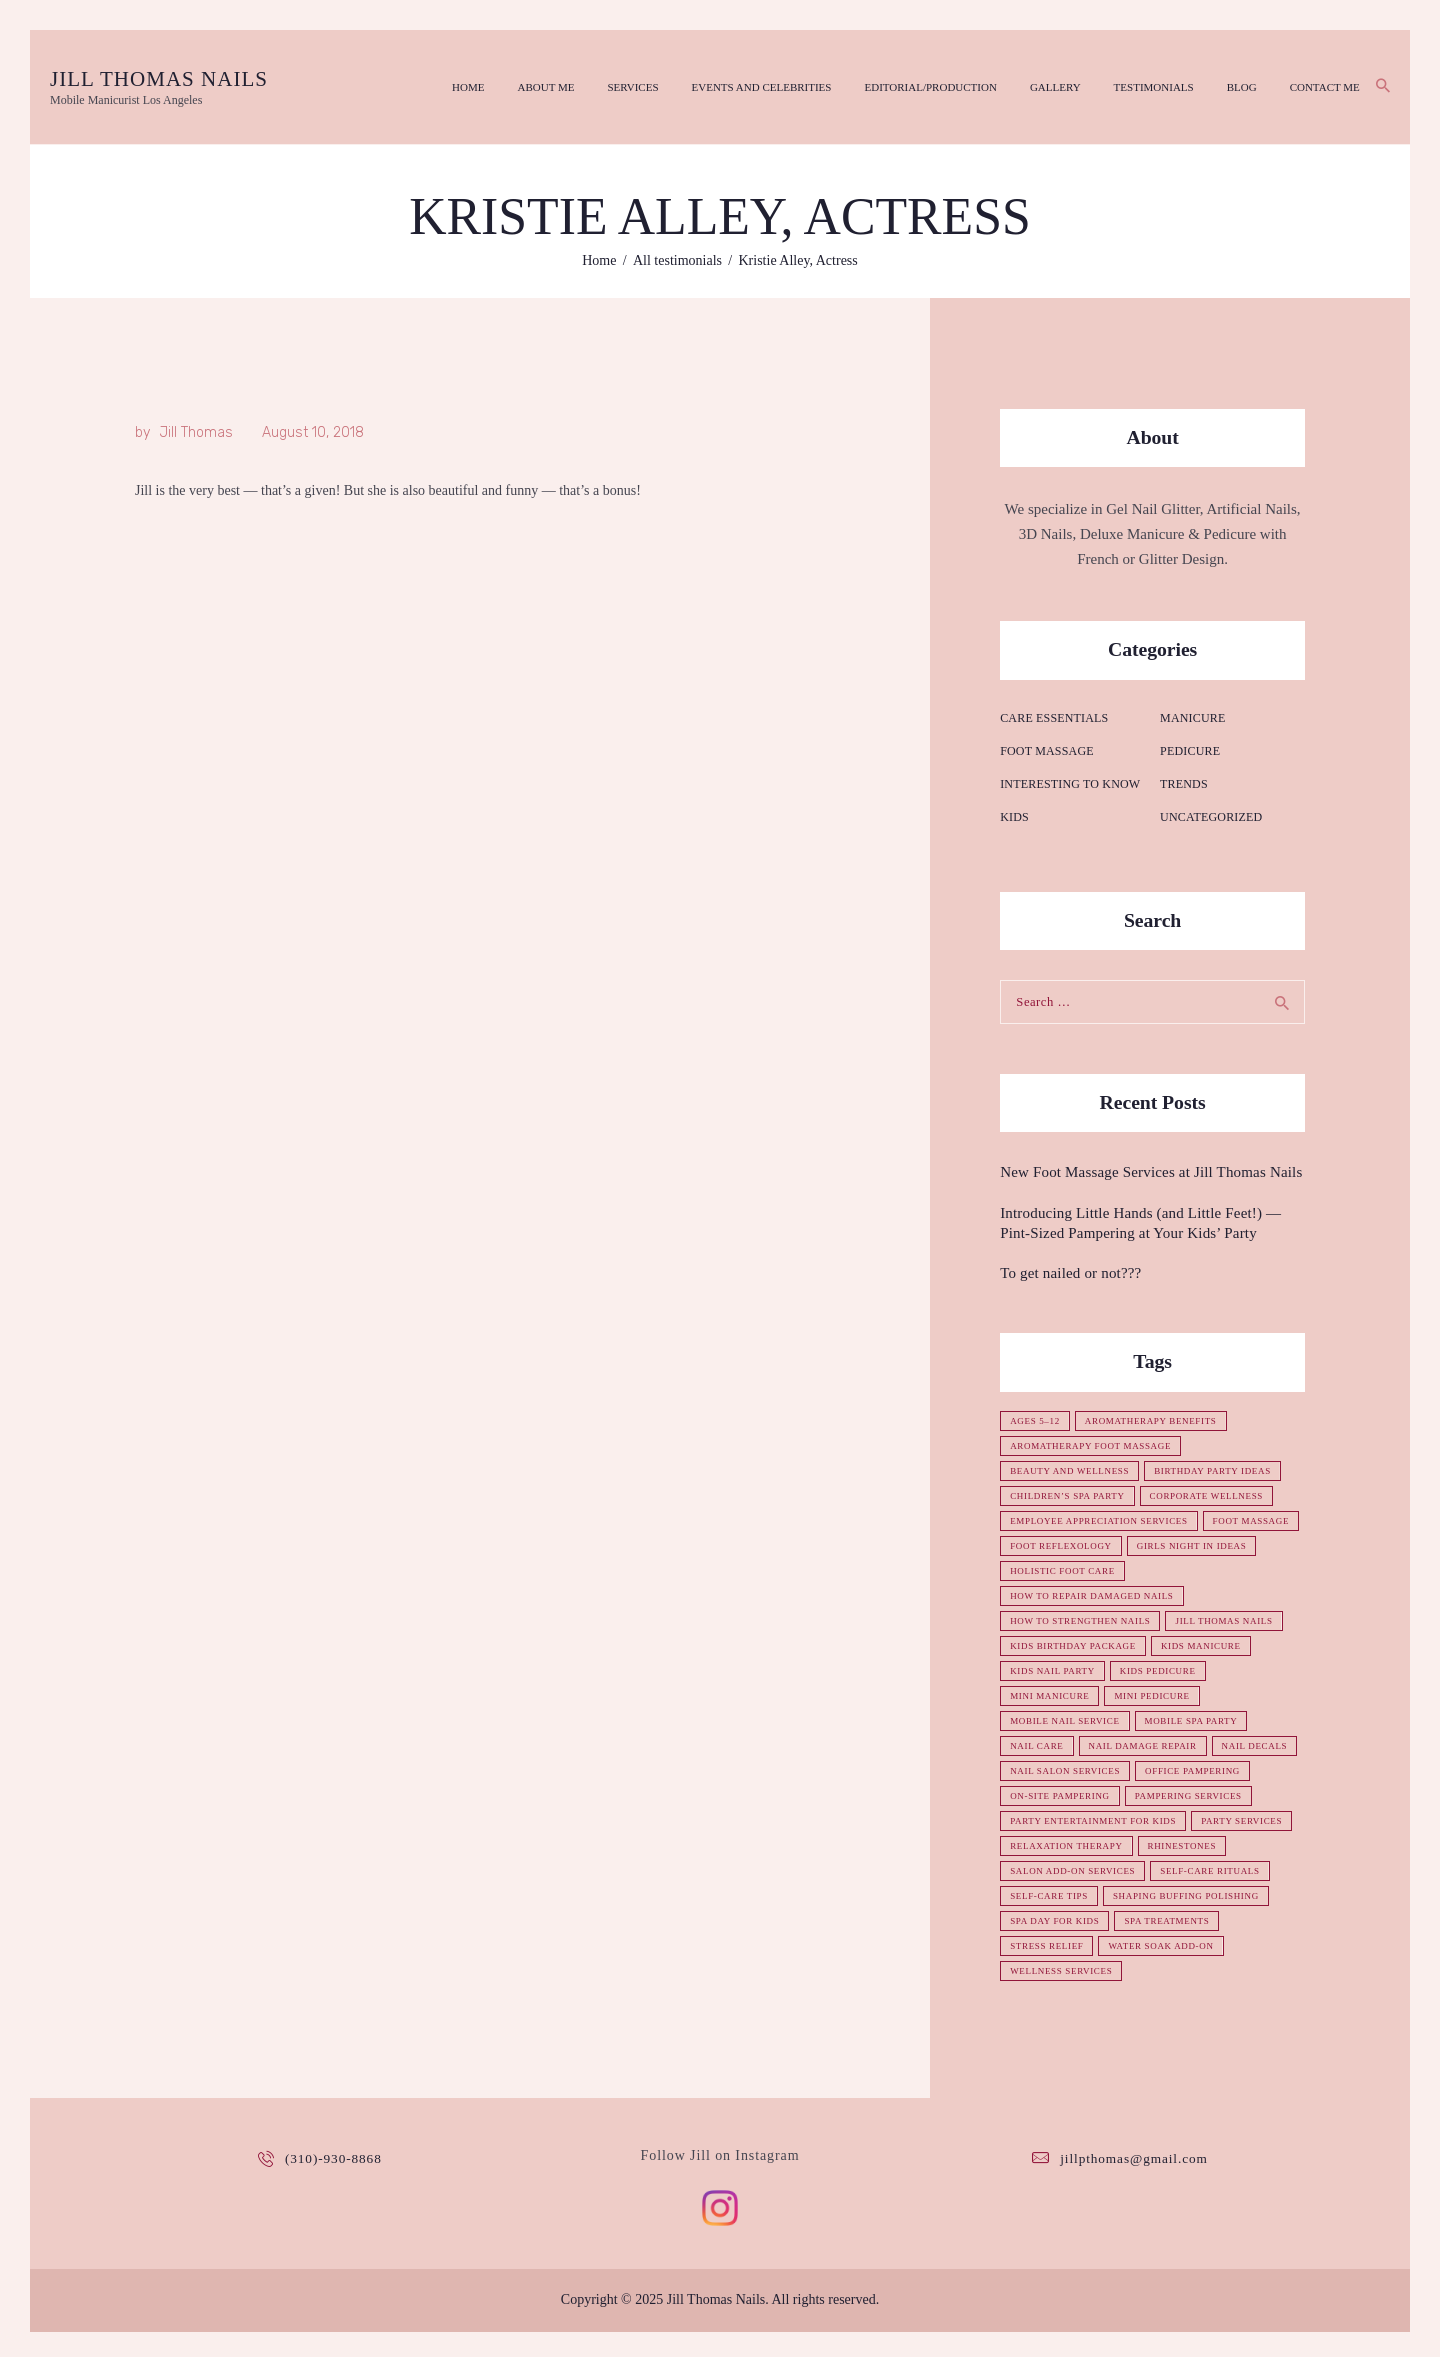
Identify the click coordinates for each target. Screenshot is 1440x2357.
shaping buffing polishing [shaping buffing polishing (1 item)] (1087, 1946)
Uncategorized (1210, 816)
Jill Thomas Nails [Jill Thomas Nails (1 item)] (1234, 1621)
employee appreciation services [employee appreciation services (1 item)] (1104, 1521)
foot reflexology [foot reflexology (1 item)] (1169, 1546)
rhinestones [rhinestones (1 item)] (1046, 1896)
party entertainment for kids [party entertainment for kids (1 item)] (1098, 1846)
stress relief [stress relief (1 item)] (1164, 1971)
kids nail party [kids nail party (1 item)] (1055, 1671)
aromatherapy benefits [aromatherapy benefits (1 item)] (1157, 1421)
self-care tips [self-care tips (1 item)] (1181, 1921)
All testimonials (677, 259)
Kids (1014, 816)
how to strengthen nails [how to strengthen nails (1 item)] (1084, 1621)
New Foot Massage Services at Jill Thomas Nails (1147, 1172)
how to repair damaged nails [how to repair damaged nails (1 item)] (1096, 1596)
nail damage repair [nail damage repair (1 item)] (1149, 1746)
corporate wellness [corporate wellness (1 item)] (1217, 1496)
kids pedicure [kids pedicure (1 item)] (1165, 1671)
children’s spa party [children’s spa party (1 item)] (1070, 1496)
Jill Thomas (196, 431)
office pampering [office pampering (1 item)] (1060, 1796)
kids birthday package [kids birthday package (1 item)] (1076, 1646)
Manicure (1192, 716)
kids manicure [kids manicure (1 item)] (1210, 1646)
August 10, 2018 (313, 431)
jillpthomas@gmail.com (1134, 2182)
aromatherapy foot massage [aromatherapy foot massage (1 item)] (1095, 1446)
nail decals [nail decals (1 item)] (1044, 1771)
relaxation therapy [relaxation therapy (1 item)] (1180, 1871)
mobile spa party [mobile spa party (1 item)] (1200, 1721)
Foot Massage (1045, 749)
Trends (1183, 783)
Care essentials (1053, 716)
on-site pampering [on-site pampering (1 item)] (1188, 1796)
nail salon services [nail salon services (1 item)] (1163, 1771)
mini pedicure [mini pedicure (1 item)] (1159, 1696)
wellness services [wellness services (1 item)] (1200, 1996)
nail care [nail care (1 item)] (1038, 1746)
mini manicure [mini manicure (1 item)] (1052, 1696)
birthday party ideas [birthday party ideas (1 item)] (1223, 1471)
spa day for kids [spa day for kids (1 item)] (1237, 1946)
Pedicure (1189, 749)
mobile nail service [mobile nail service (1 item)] (1068, 1721)
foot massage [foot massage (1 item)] (1050, 1546)
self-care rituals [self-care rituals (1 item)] (1062, 1921)
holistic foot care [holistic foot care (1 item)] (1207, 1571)
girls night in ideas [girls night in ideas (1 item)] (1068, 1571)
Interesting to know (1068, 783)
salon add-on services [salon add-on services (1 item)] (1174, 1896)
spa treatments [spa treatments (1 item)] (1055, 1971)
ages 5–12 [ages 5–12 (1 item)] (1036, 1421)
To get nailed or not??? (1068, 1273)
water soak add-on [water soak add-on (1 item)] (1065, 1996)
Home (599, 259)
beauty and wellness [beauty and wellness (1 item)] (1073, 1471)
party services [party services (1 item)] (1053, 1871)
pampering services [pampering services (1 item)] (1066, 1821)
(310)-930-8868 (333, 2182)
